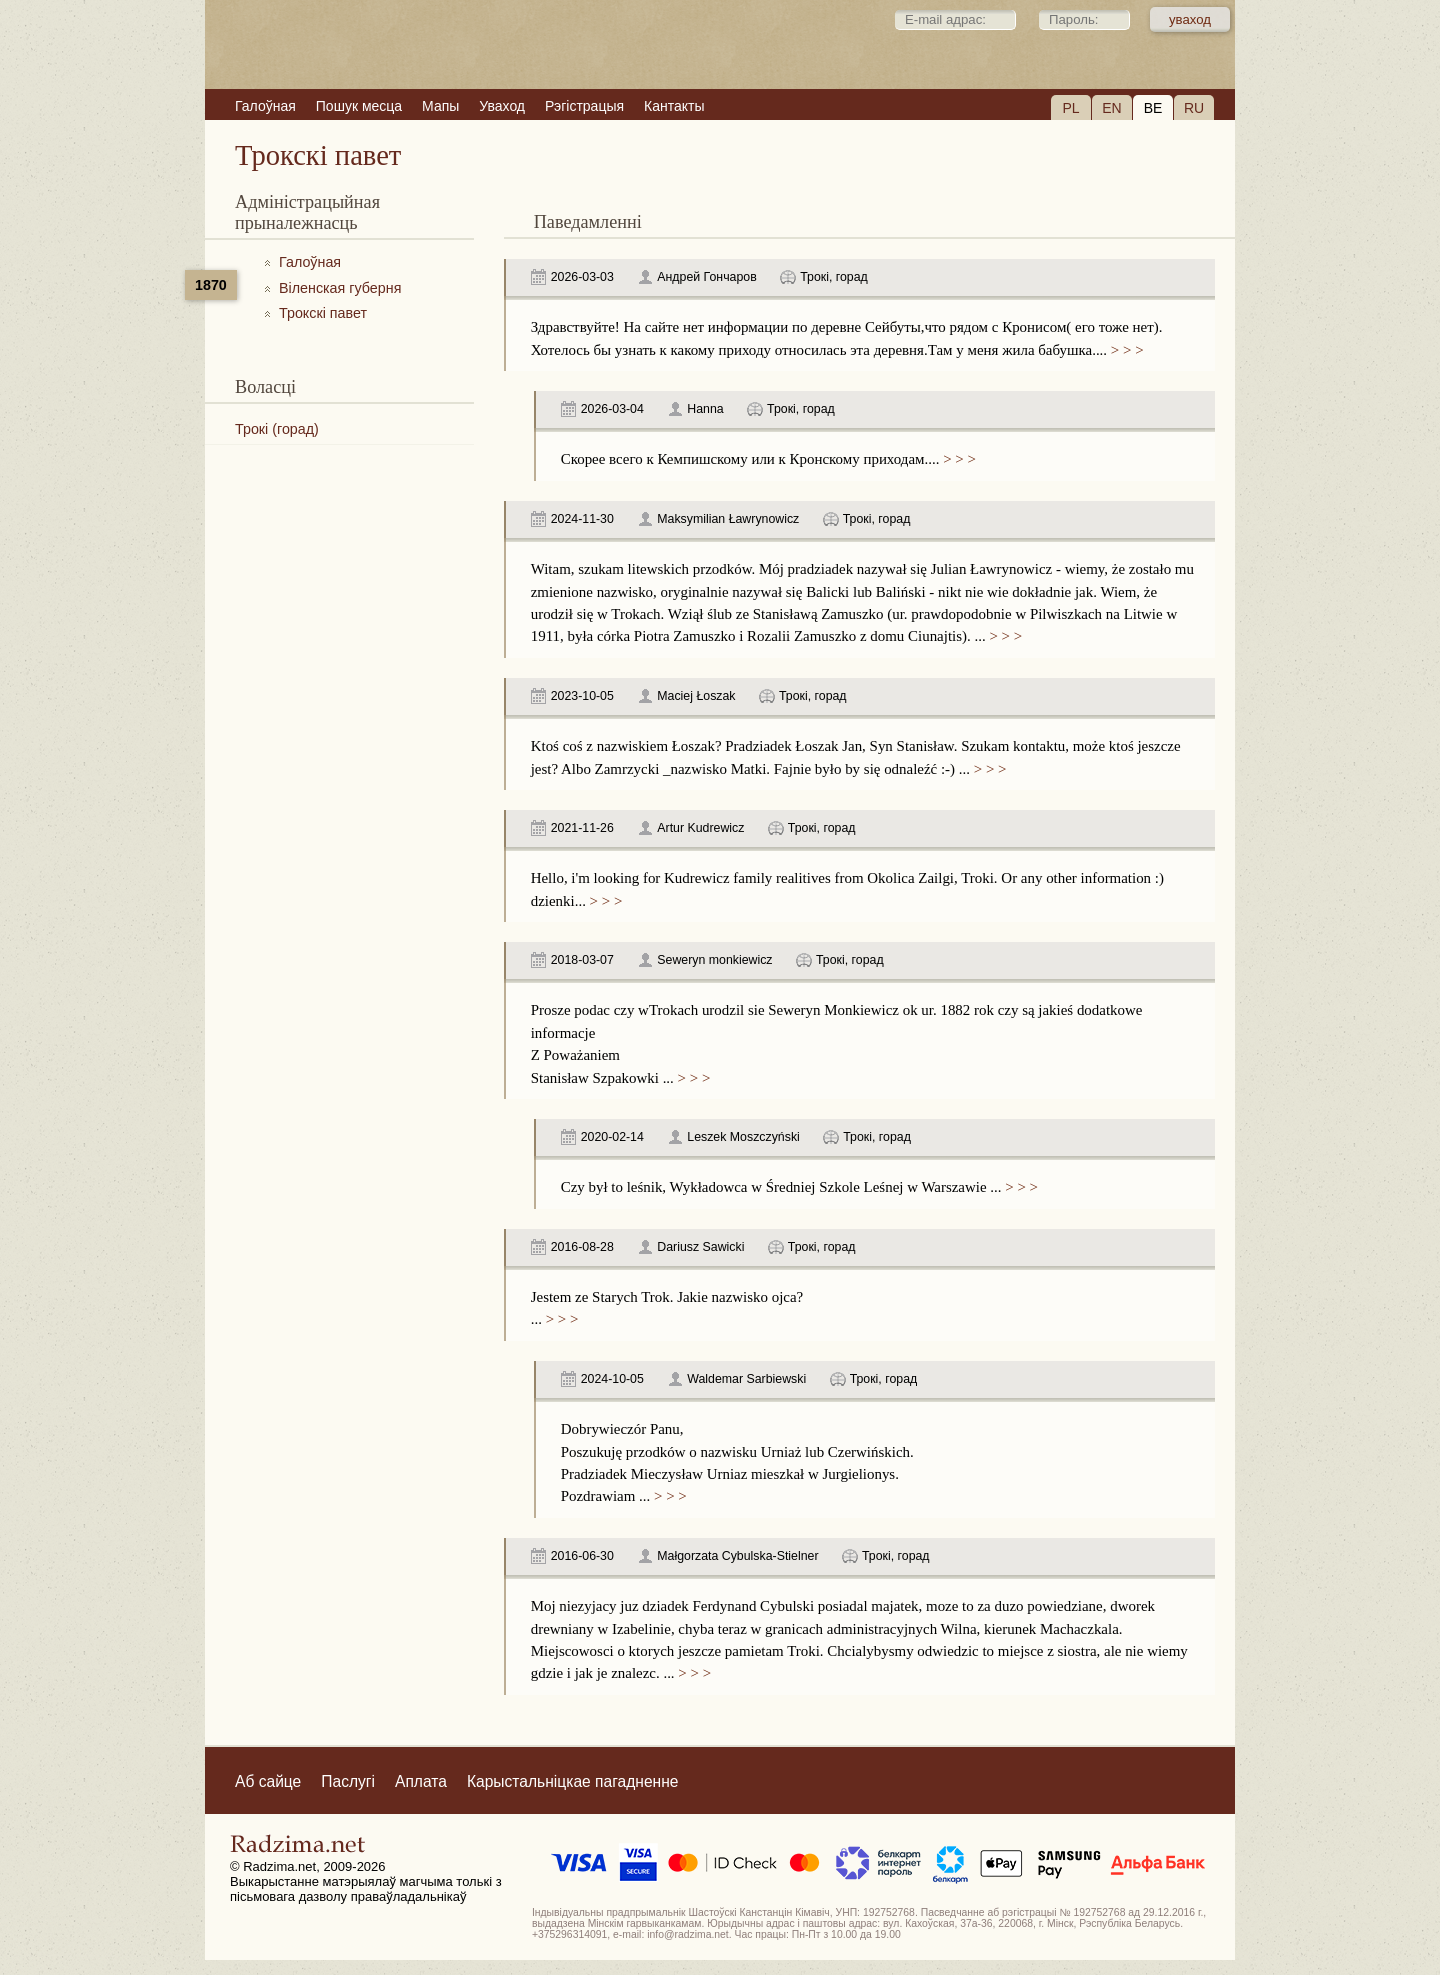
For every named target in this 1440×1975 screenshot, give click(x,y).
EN (1111, 108)
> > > (1125, 350)
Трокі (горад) (277, 429)
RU (1194, 108)
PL (1070, 108)
